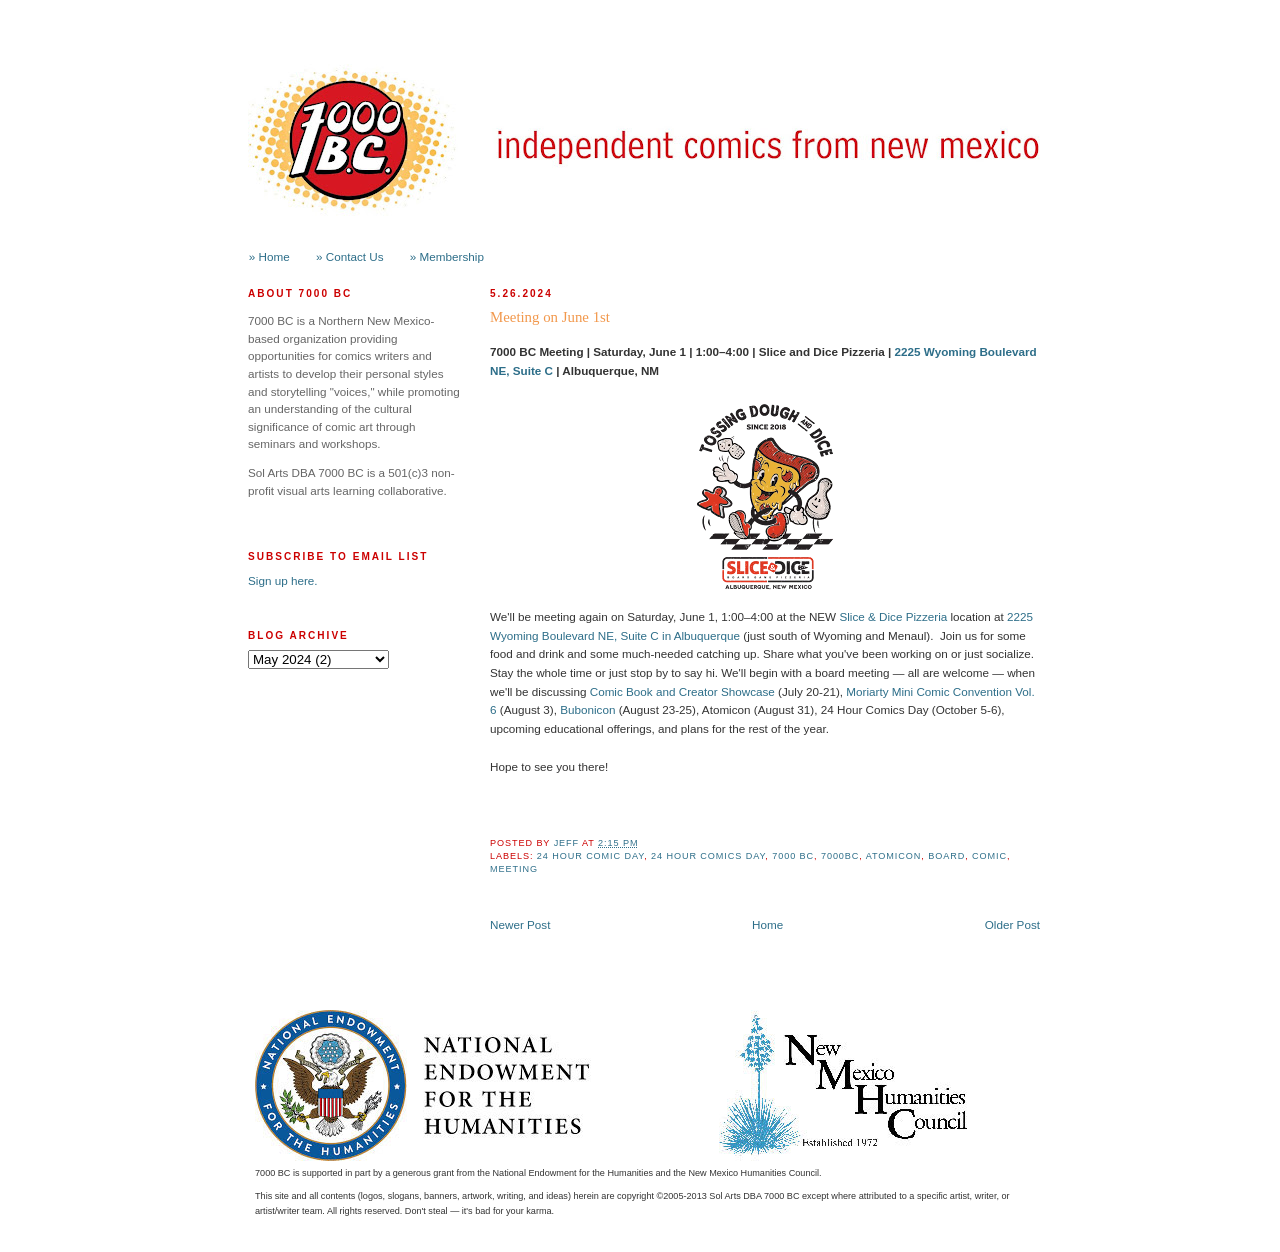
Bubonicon (587, 709)
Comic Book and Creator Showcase (682, 691)
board (946, 856)
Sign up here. (283, 580)
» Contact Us (350, 256)
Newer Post (520, 924)
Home (767, 924)
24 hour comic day (590, 856)
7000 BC (793, 856)
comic (989, 856)
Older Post (1012, 924)
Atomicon (894, 856)
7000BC (840, 856)
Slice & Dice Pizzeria (893, 616)
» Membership (447, 256)
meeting (514, 869)
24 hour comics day (708, 856)
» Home (269, 256)
